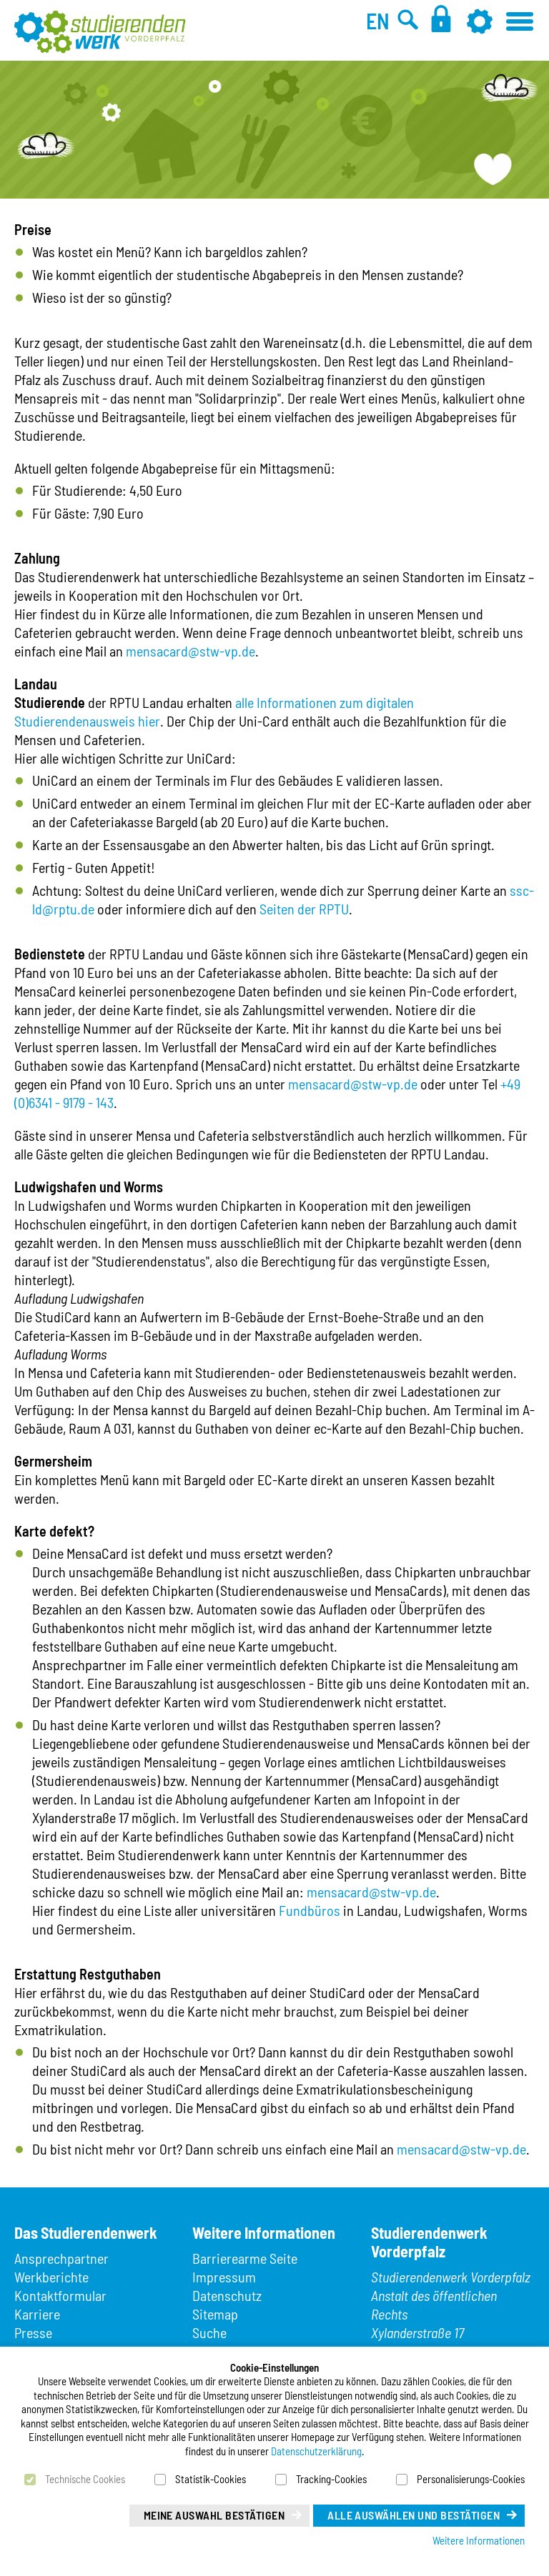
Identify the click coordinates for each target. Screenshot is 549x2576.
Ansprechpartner (61, 2258)
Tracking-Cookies (331, 2478)
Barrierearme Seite (244, 2258)
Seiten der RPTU (304, 908)
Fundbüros (309, 1910)
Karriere (37, 2313)
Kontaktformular (60, 2295)
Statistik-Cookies (210, 2478)
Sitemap (215, 2313)
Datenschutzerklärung (316, 2451)
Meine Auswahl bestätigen (214, 2515)
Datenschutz (227, 2295)
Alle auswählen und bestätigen (413, 2515)
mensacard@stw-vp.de (190, 650)
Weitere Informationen (478, 2540)
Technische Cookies (85, 2478)
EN (378, 21)
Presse (33, 2332)
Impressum (224, 2276)
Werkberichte (51, 2276)
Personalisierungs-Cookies (471, 2478)
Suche (209, 2332)
